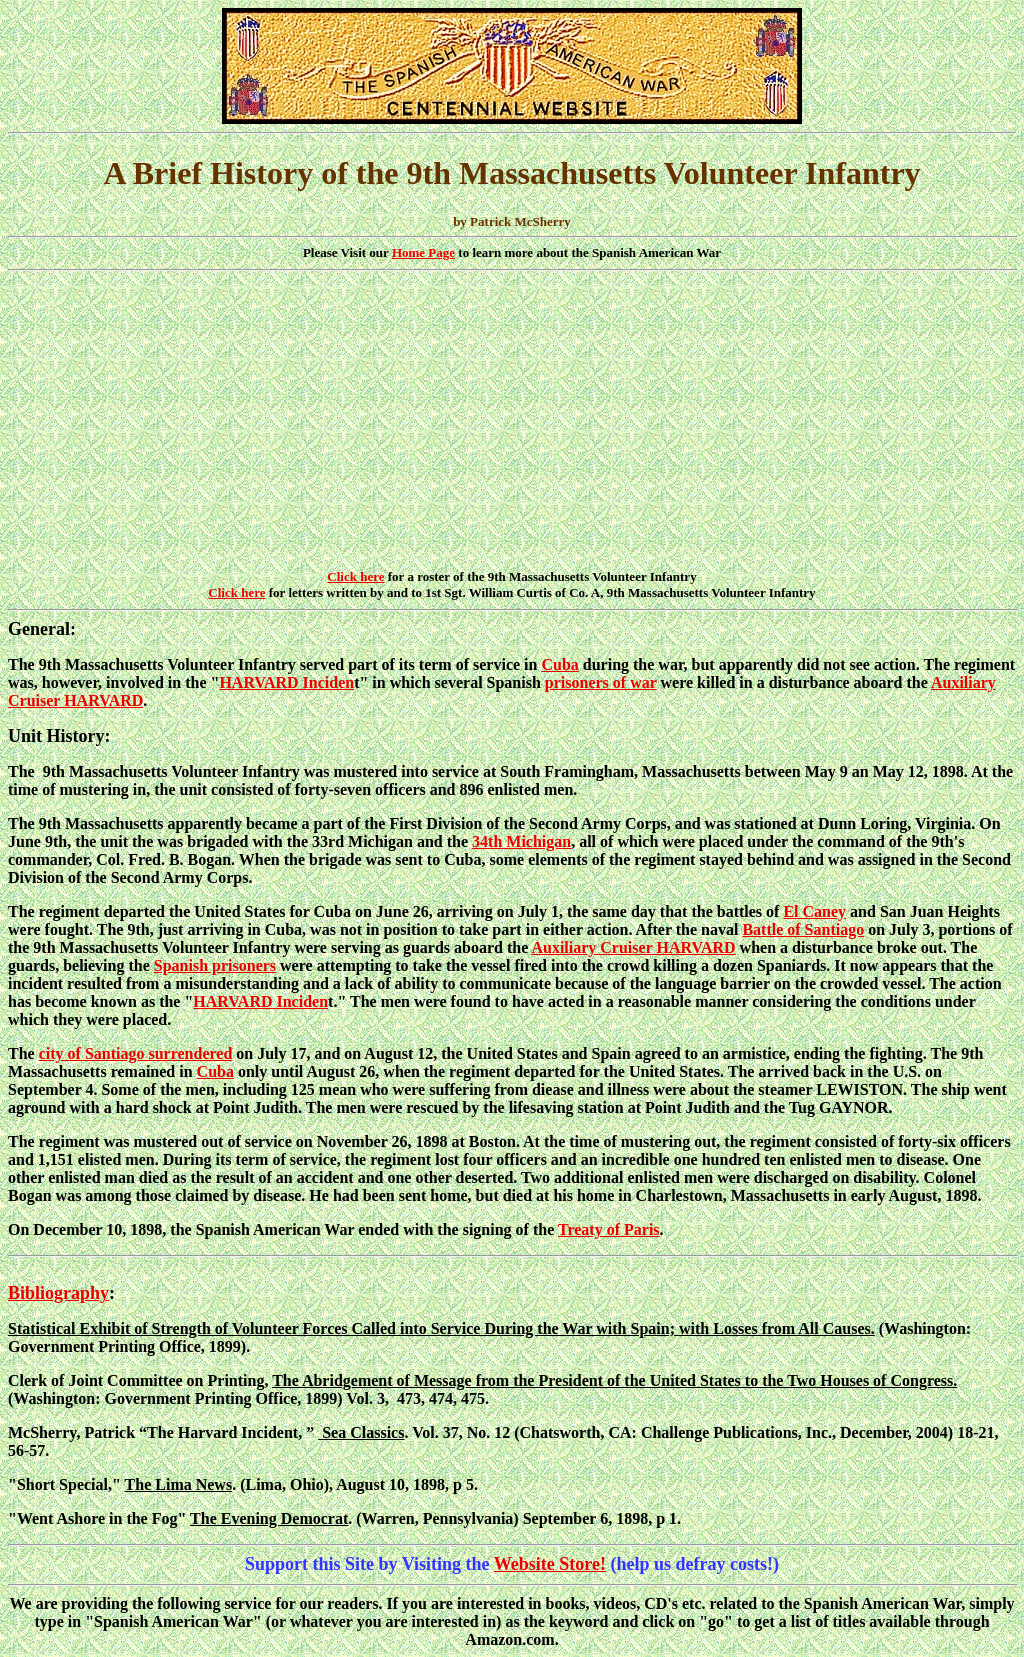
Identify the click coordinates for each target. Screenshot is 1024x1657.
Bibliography (58, 1293)
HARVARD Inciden (286, 682)
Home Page (423, 252)
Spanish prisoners (215, 965)
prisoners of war (601, 682)
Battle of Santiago (803, 929)
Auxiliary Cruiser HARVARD (633, 947)
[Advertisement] (512, 421)
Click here (355, 576)
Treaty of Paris (609, 1229)
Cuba (559, 664)
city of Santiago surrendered (136, 1053)
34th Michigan (521, 841)
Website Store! (550, 1564)
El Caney (814, 911)
